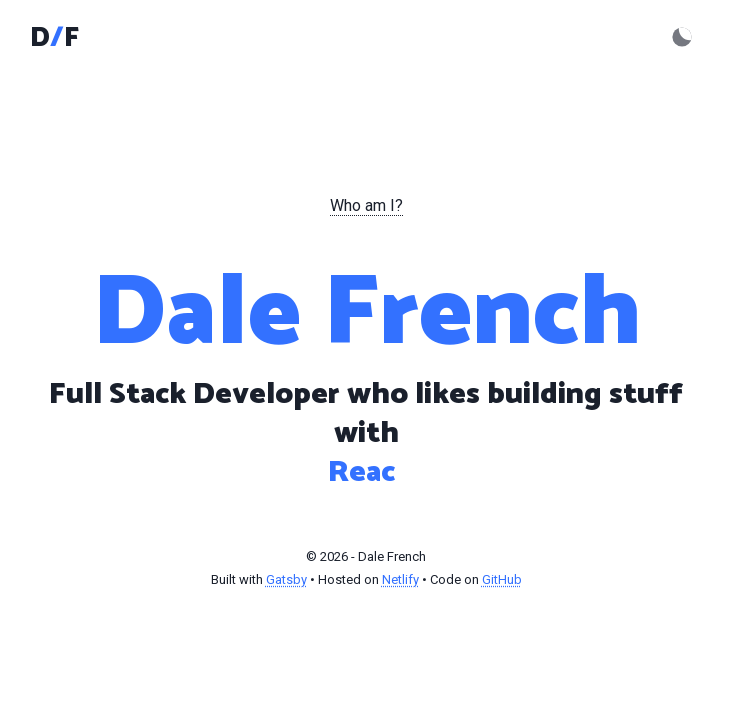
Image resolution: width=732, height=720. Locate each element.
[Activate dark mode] (682, 37)
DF (54, 38)
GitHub (502, 579)
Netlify (400, 579)
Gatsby (286, 579)
